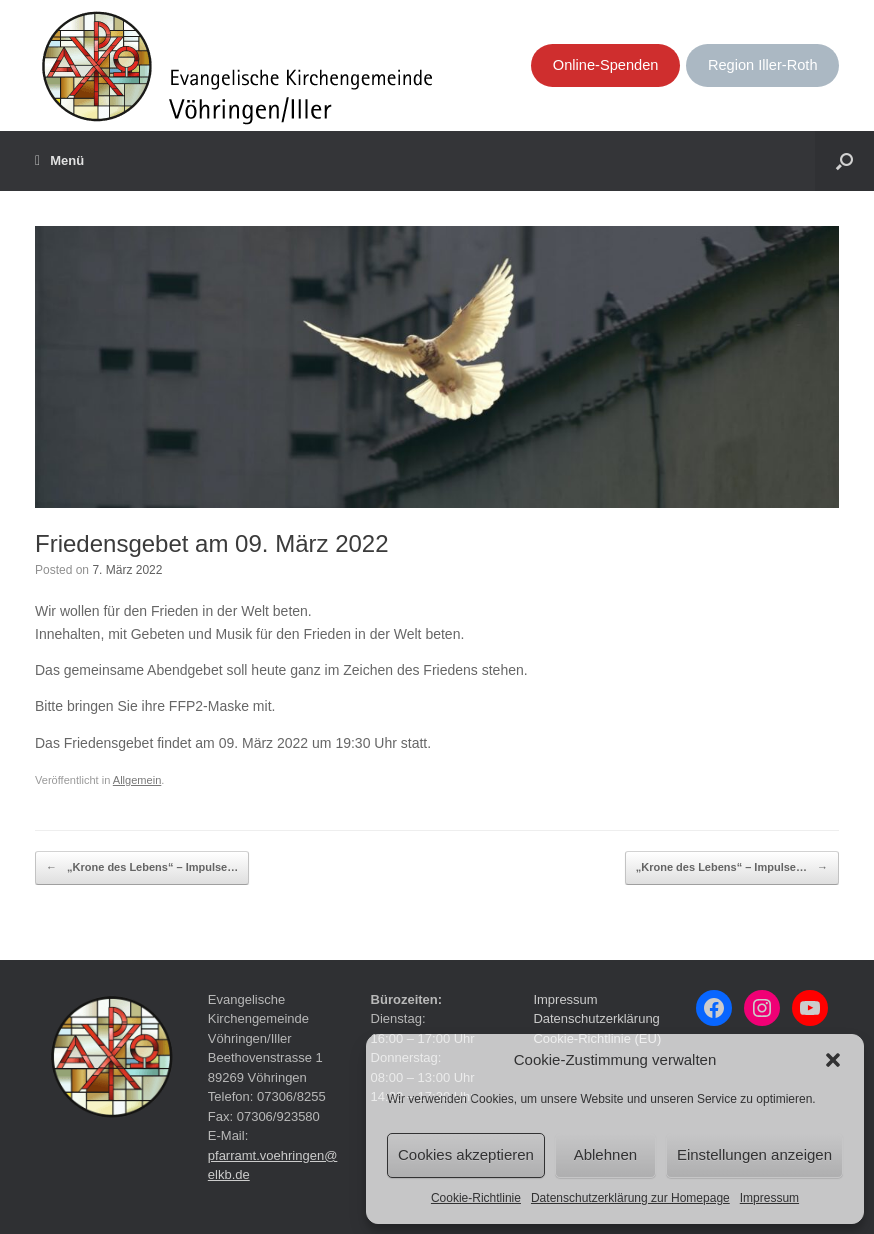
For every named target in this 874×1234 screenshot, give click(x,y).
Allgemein (137, 780)
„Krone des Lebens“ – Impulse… (142, 868)
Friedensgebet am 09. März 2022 (212, 543)
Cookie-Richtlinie (476, 1198)
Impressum (769, 1198)
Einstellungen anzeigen (754, 1154)
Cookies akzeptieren (466, 1154)
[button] (833, 1060)
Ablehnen (605, 1154)
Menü (59, 161)
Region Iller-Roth (763, 65)
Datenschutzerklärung (596, 1018)
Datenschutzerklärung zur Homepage (630, 1198)
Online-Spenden (606, 65)
